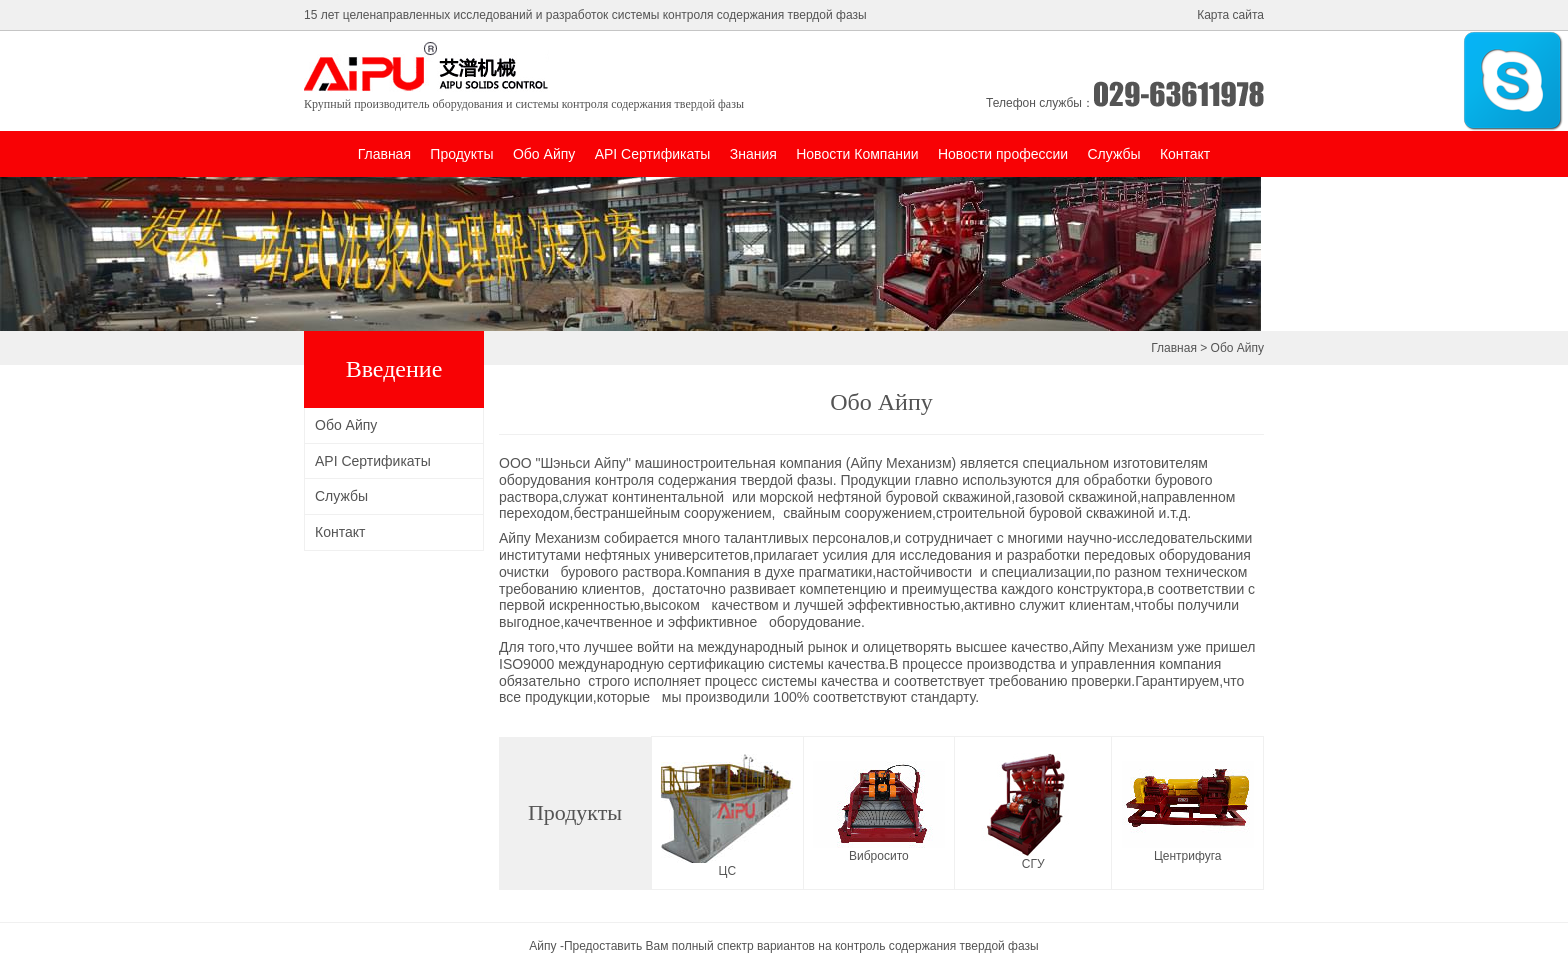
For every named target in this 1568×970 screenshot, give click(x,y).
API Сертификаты (653, 154)
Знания (753, 154)
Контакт (1185, 154)
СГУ (1033, 864)
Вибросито (879, 856)
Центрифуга (1188, 856)
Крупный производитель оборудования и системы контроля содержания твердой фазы (524, 104)
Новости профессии (1003, 154)
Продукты (461, 154)
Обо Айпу (544, 154)
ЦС (728, 871)
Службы (1113, 154)
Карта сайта (1230, 15)
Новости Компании (857, 154)
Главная (384, 154)
